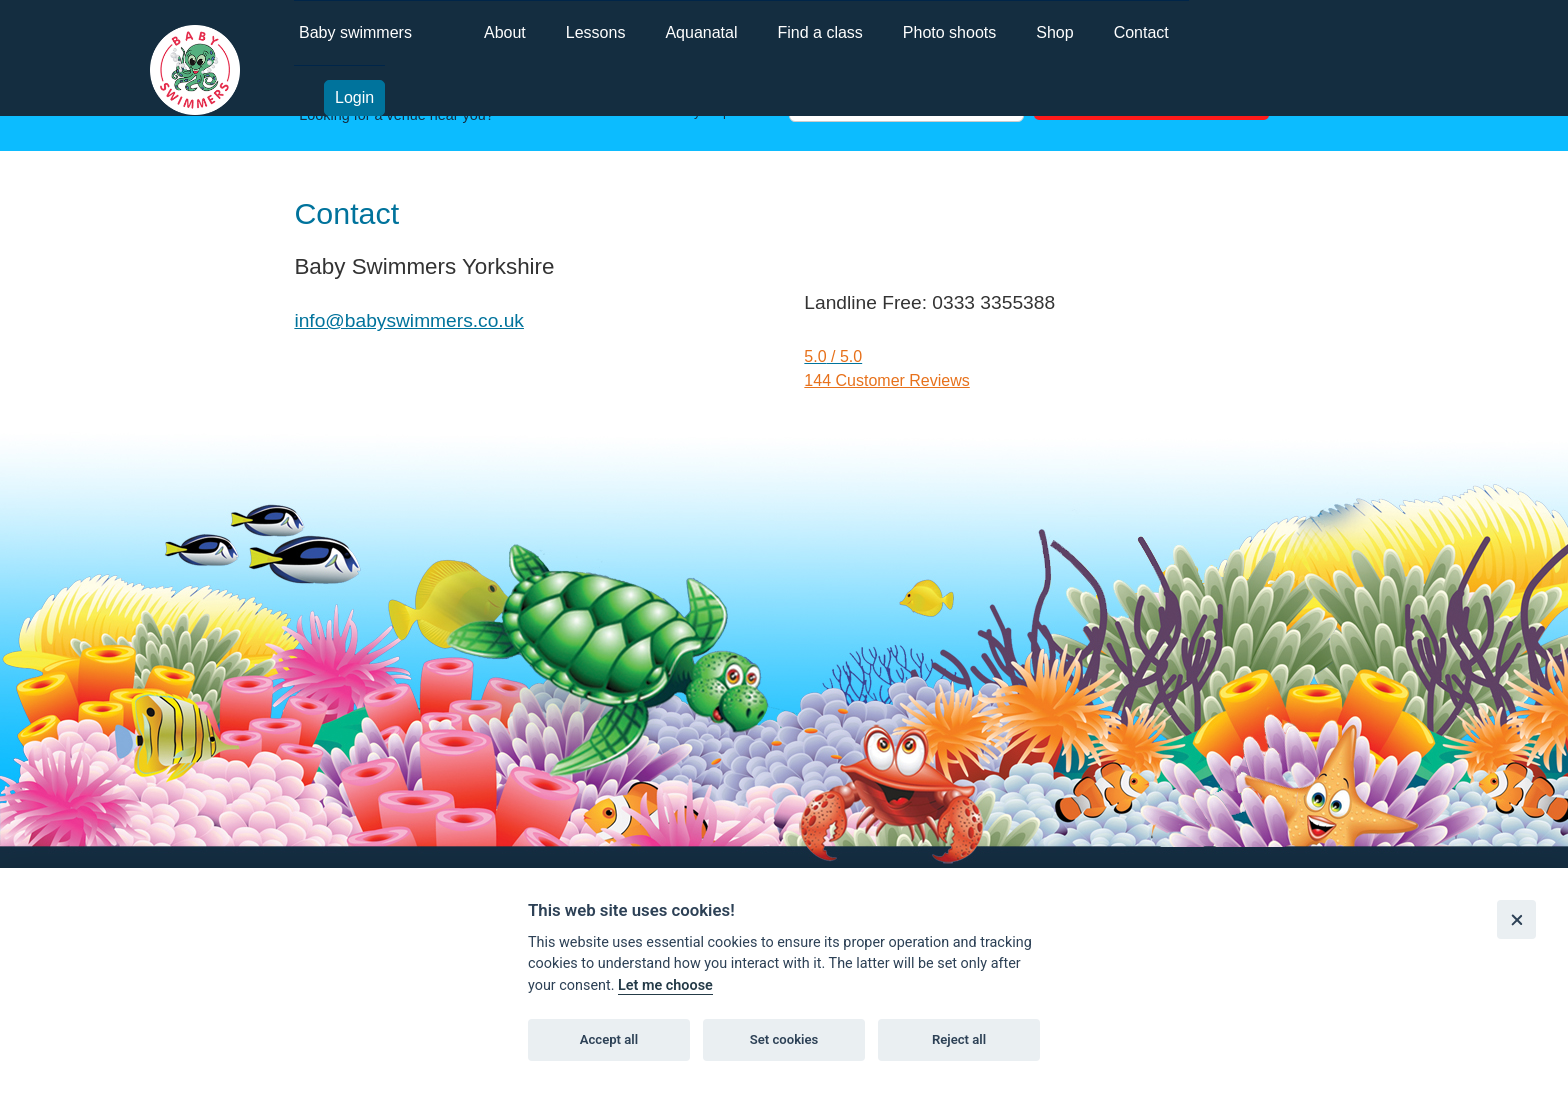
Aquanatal (701, 32)
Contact (1141, 32)
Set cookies (784, 1039)
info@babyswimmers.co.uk (409, 320)
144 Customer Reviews (886, 380)
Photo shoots (949, 32)
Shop (1054, 32)
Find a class (819, 32)
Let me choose (665, 985)
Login (354, 97)
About (505, 32)
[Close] (1516, 919)
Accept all (609, 1039)
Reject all (959, 1039)
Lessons (596, 32)
